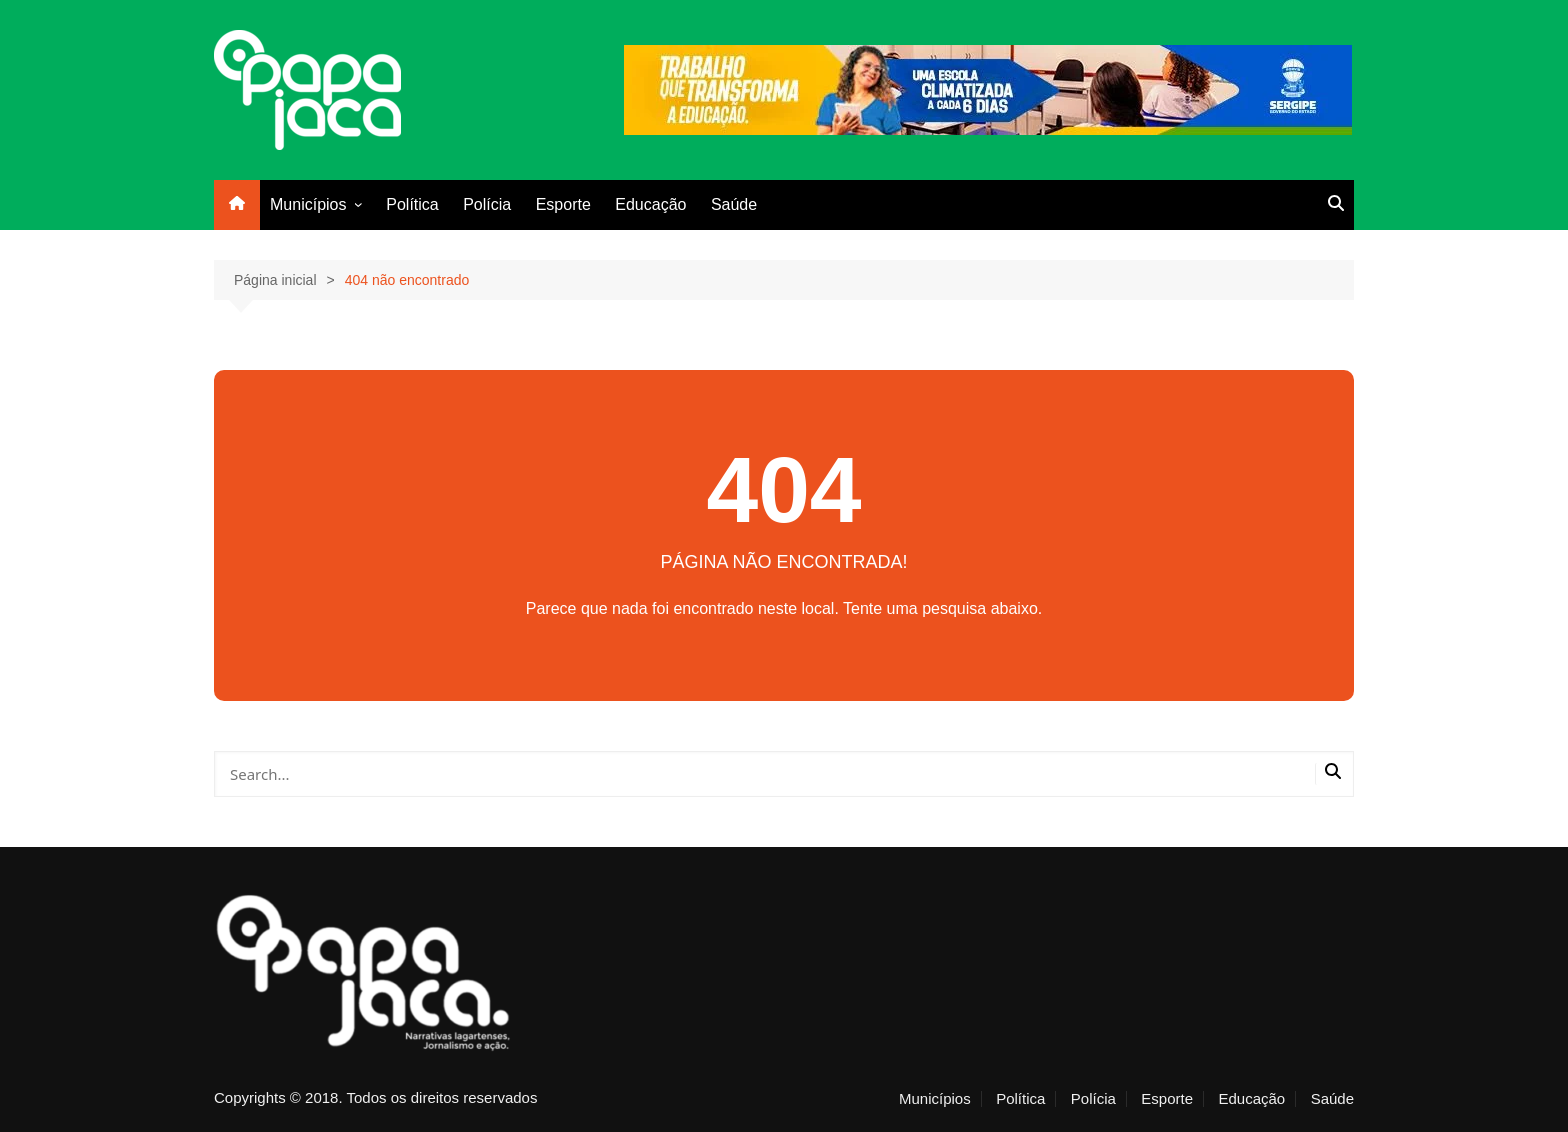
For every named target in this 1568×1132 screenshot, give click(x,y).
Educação (650, 204)
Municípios (308, 204)
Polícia (487, 204)
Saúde (734, 204)
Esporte (563, 204)
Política (412, 204)
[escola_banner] (988, 88)
